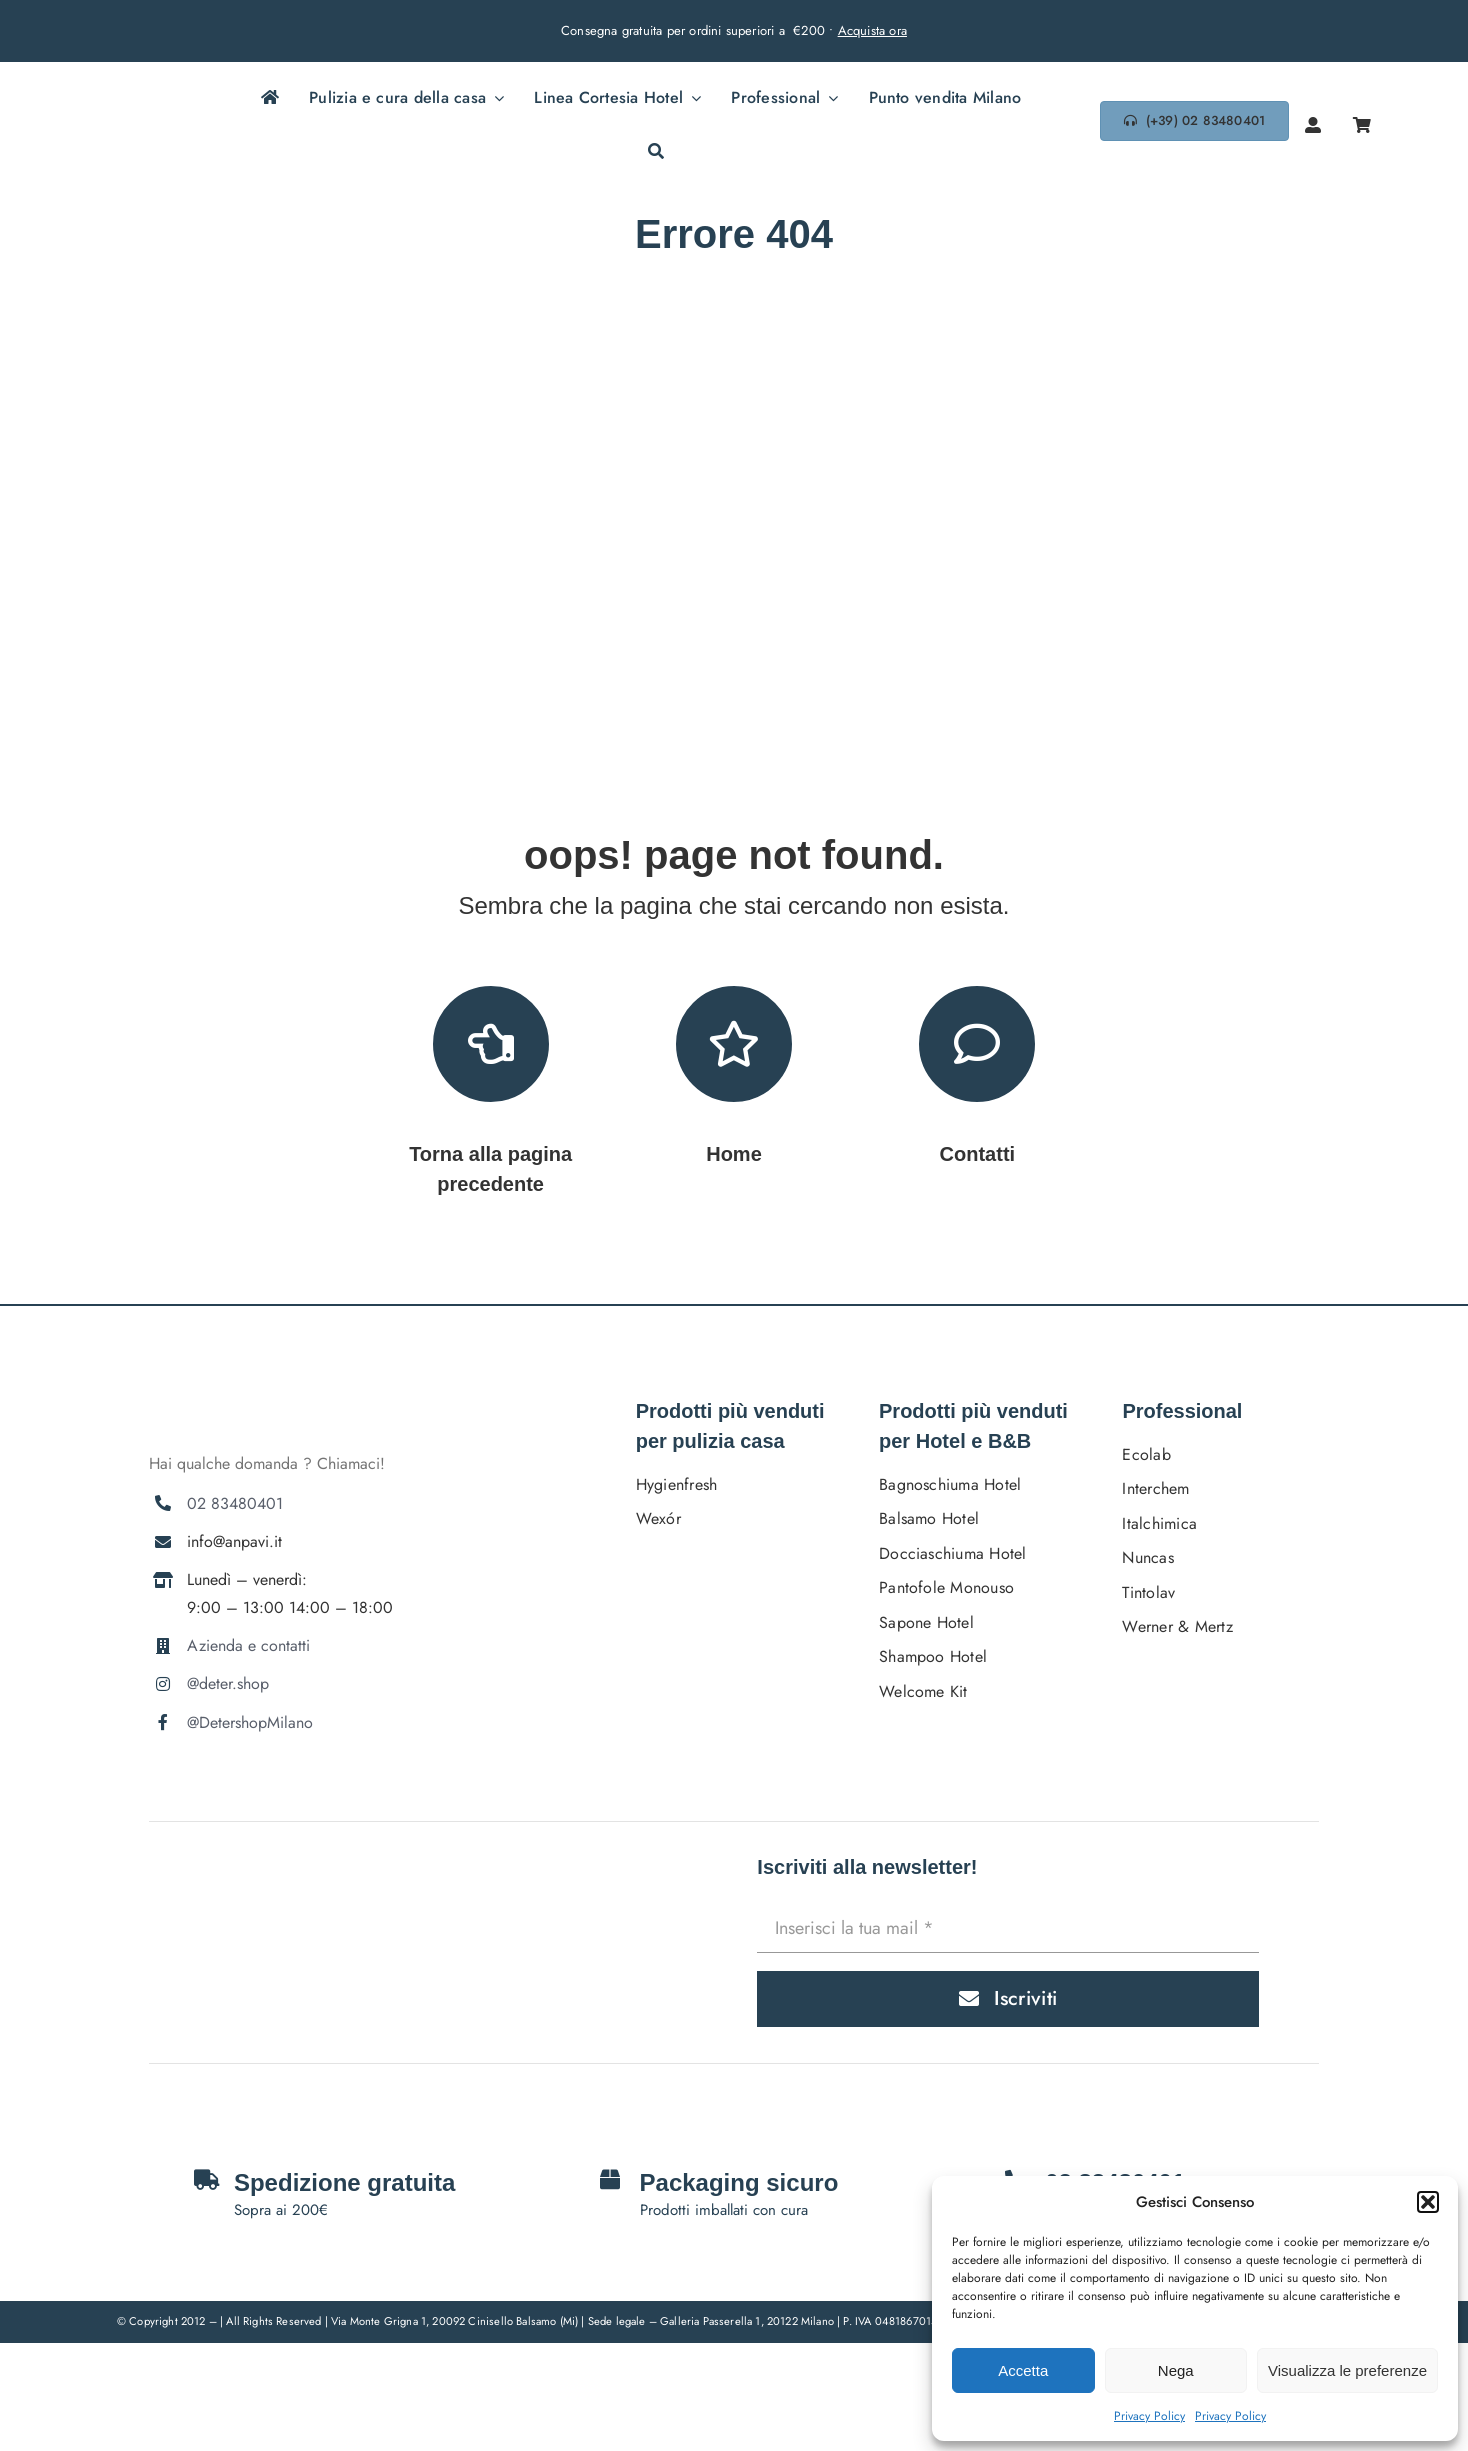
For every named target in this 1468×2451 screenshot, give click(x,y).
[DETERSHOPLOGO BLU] (124, 111)
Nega (1176, 2370)
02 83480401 (235, 1503)
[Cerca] (656, 153)
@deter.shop (228, 1683)
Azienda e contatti (248, 1645)
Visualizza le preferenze (1347, 2370)
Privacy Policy (1149, 2416)
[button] (1428, 2202)
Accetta (1023, 2370)
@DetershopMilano (250, 1722)
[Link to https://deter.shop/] (734, 1044)
